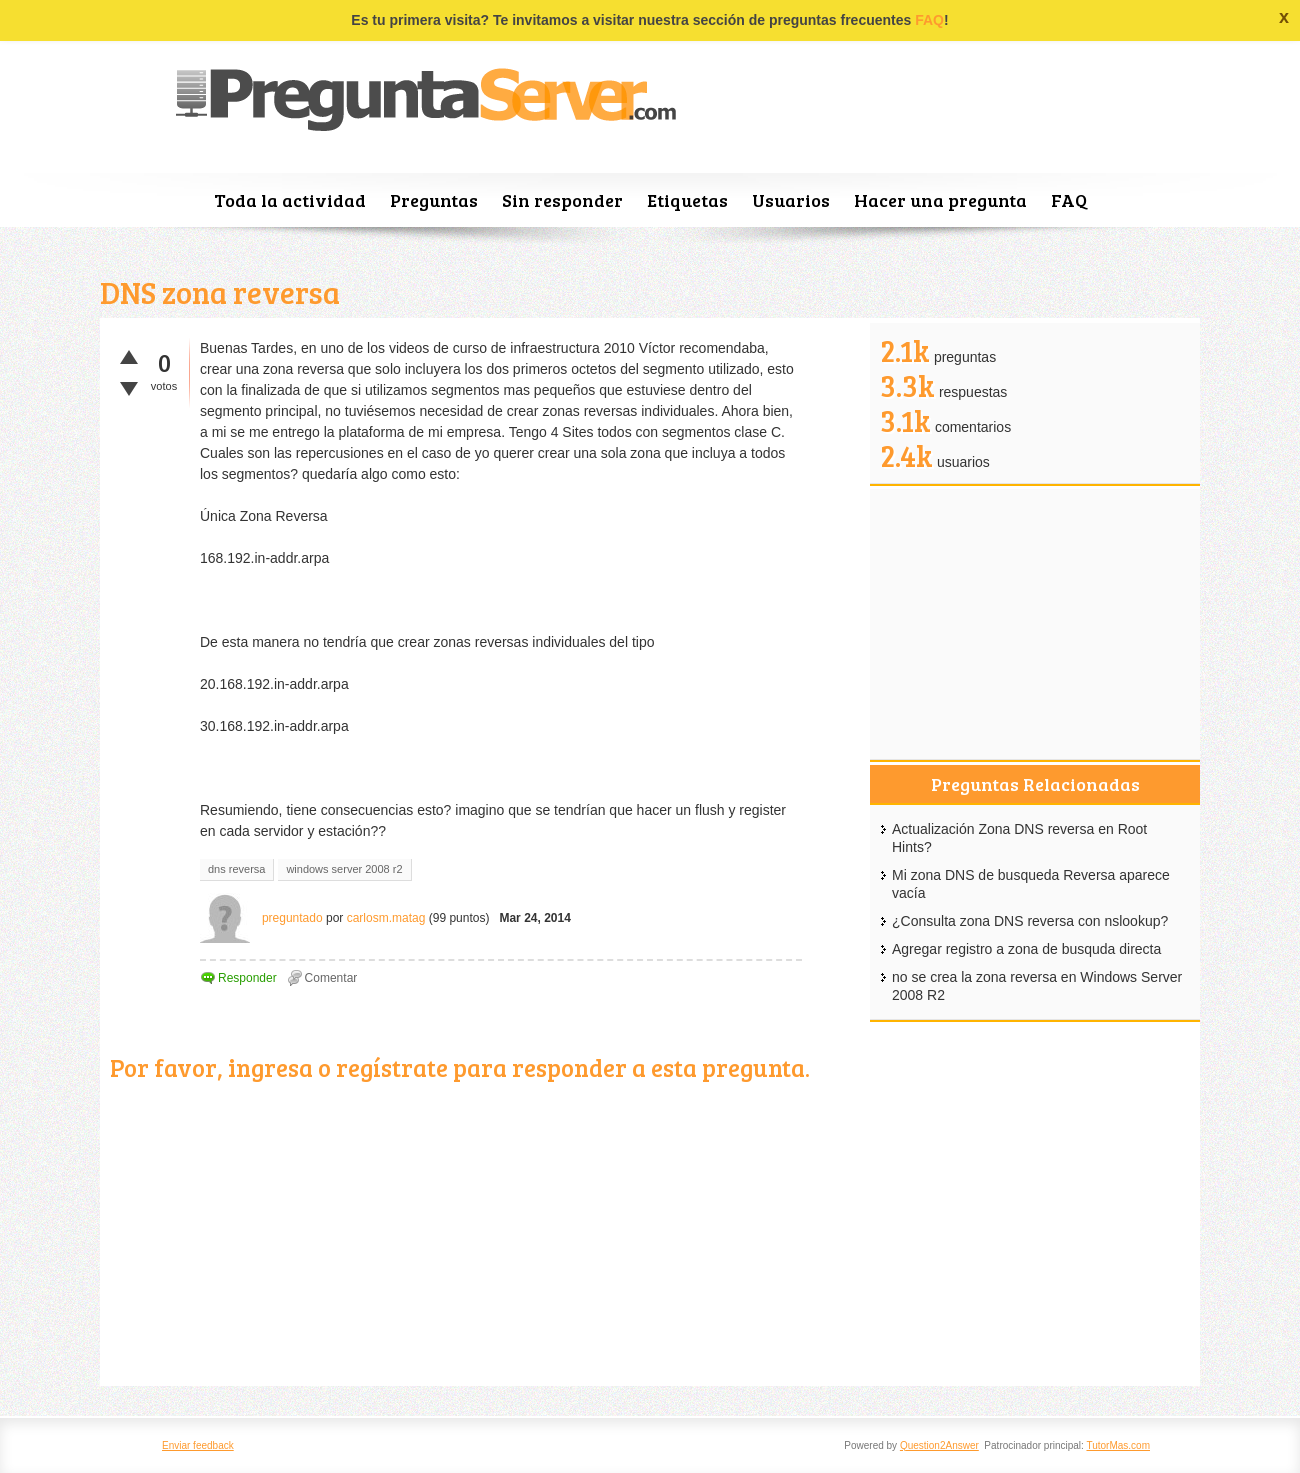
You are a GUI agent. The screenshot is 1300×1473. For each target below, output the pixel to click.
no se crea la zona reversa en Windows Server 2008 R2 (1037, 986)
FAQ (929, 20)
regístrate (392, 1067)
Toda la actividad (290, 200)
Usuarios (791, 200)
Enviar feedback (198, 1445)
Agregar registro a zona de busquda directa (1026, 949)
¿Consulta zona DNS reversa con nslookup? (1030, 921)
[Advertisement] (485, 1236)
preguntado (292, 918)
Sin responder (562, 200)
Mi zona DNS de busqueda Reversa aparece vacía (1031, 884)
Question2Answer (939, 1445)
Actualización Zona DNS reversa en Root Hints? (1019, 838)
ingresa (270, 1067)
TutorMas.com (1118, 1445)
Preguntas (434, 200)
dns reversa (236, 869)
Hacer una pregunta (940, 200)
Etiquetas (687, 200)
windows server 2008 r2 (344, 869)
